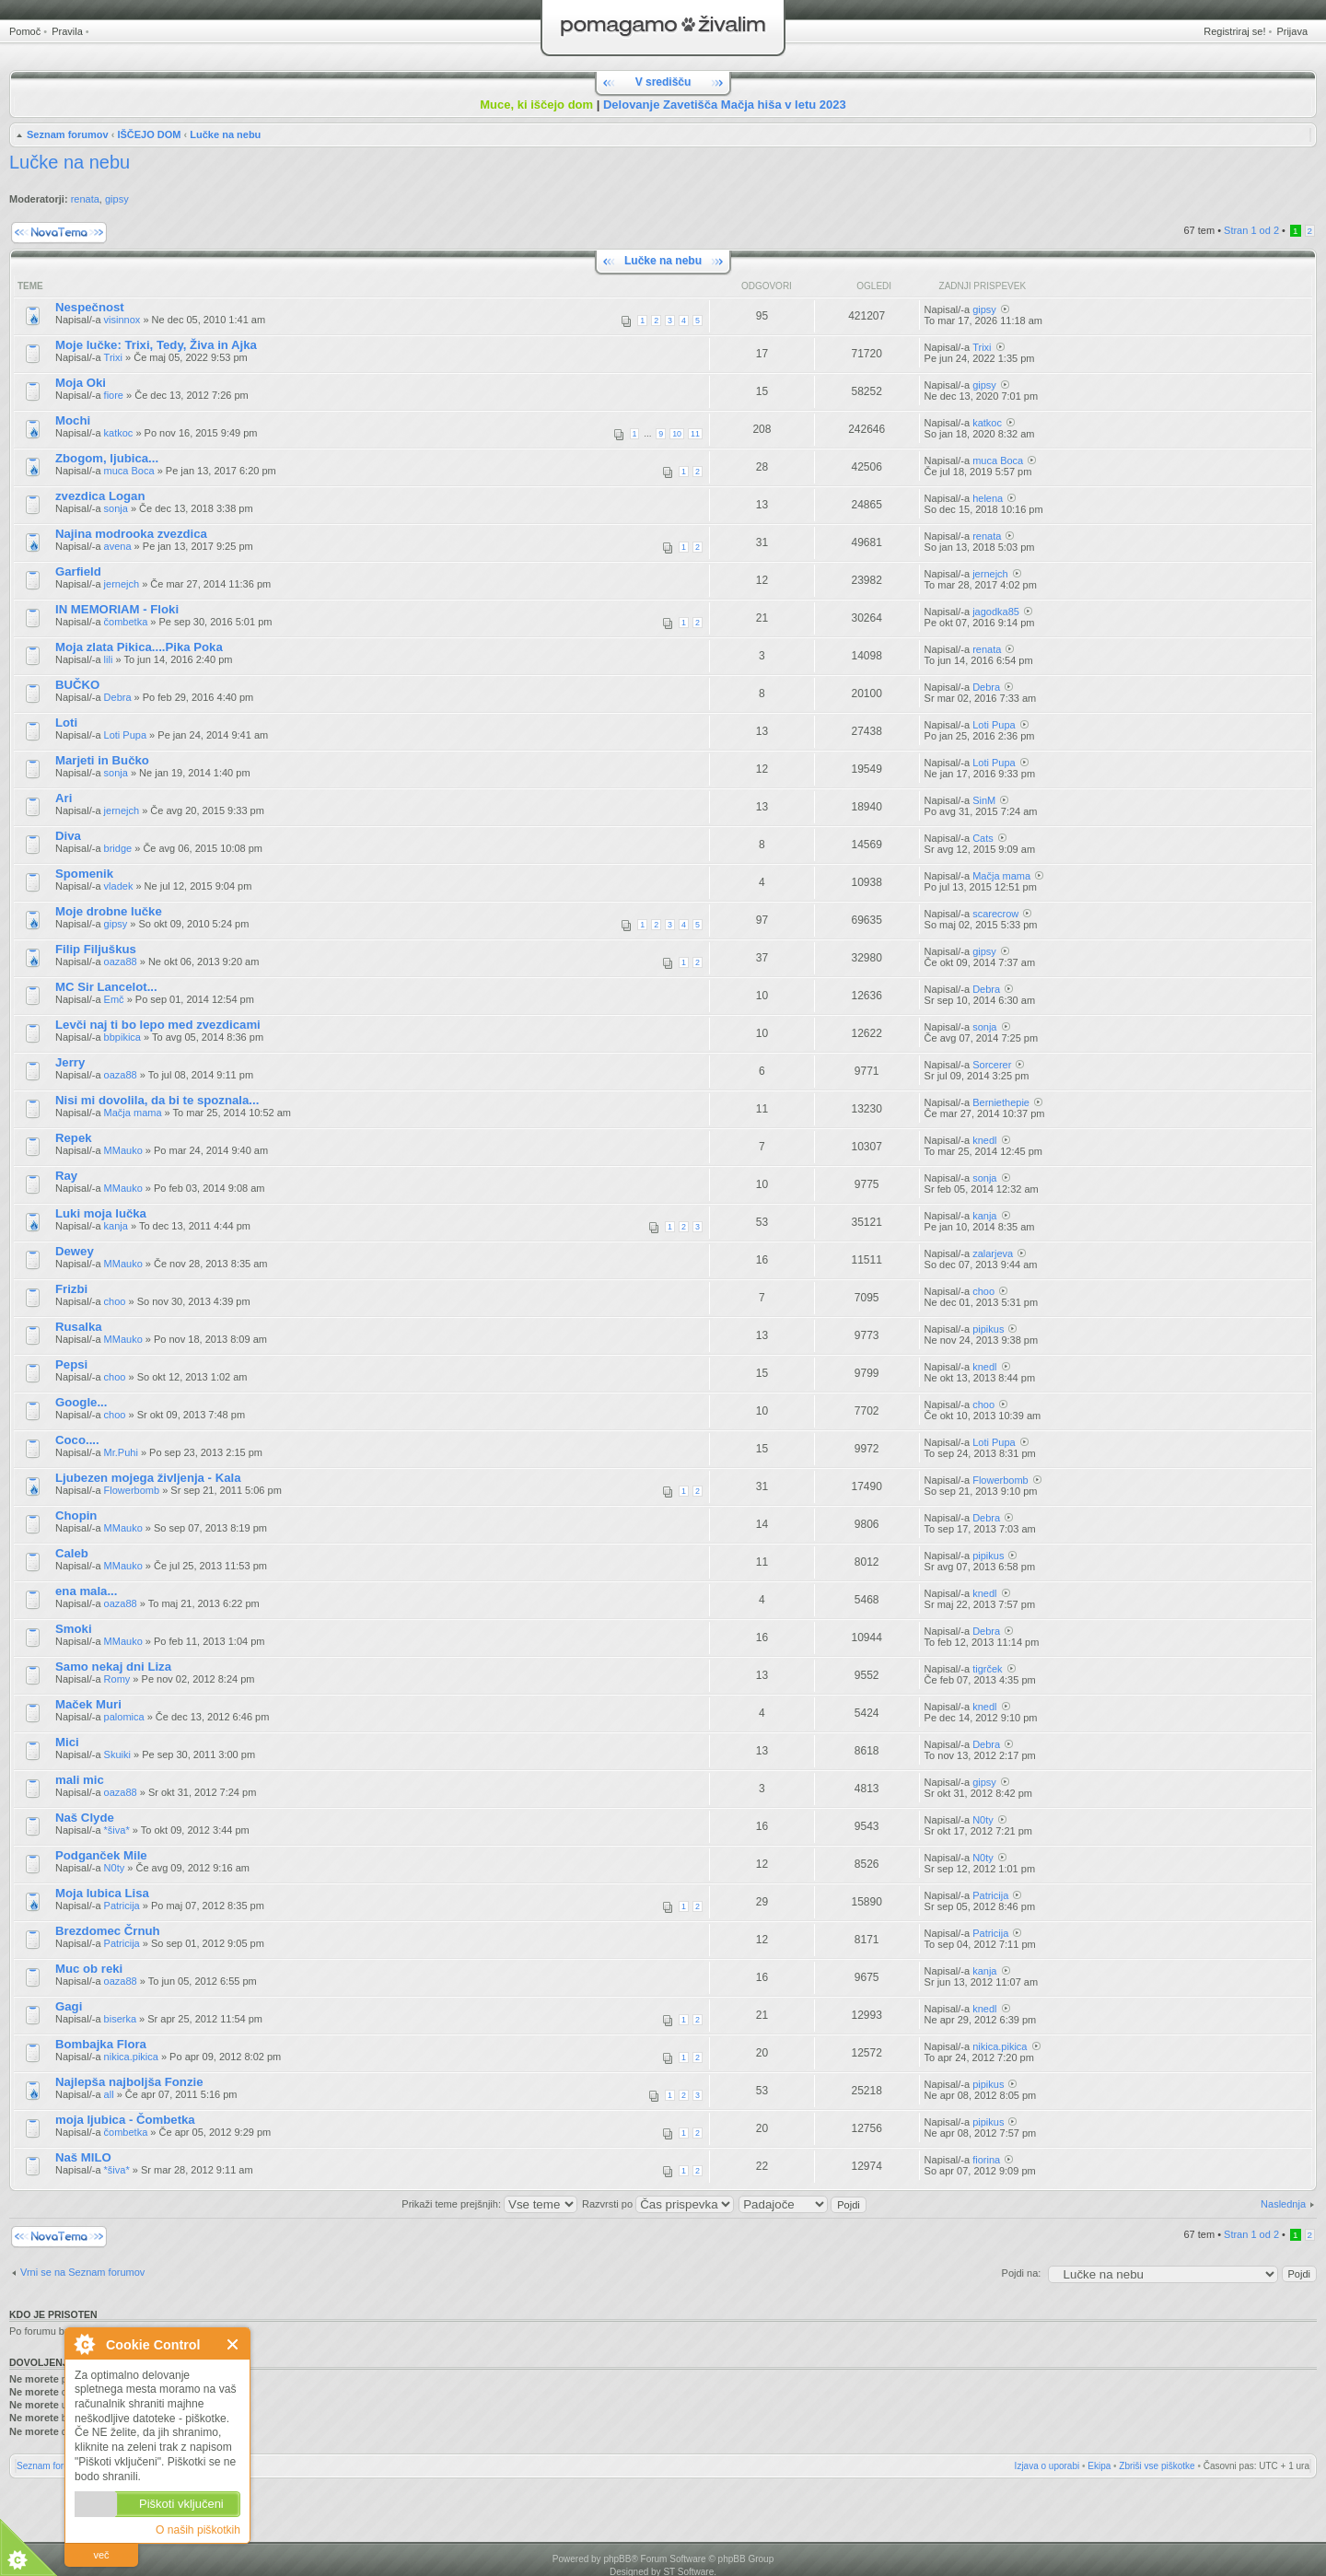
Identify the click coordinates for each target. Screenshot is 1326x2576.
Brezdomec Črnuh (107, 1931)
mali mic (79, 1780)
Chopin (76, 1515)
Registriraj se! (1234, 31)
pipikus (988, 1329)
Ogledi (873, 286)
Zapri (233, 2344)
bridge (118, 848)
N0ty (983, 1819)
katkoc (119, 432)
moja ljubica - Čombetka (125, 2120)
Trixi (113, 357)
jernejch (122, 583)
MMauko (123, 1150)
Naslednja (1283, 2203)
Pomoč (25, 31)
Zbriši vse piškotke (1156, 2466)
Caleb (71, 1553)
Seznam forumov (68, 134)
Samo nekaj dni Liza (113, 1666)
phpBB (617, 2559)
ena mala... (86, 1591)
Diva (68, 836)
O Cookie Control (83, 2344)
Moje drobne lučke (108, 911)
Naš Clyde (84, 1817)
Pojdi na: (1021, 2273)
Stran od (1251, 230)
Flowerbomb (132, 1490)
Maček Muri (88, 1704)
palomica (124, 1716)
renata (85, 198)
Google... (81, 1402)
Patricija (122, 1905)
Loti (66, 722)
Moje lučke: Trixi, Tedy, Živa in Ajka (156, 345)
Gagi (68, 2006)
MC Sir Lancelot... (106, 987)
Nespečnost (89, 307)
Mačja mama (1001, 875)
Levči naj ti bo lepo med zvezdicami (158, 1025)
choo (115, 1301)
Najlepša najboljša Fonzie (129, 2082)
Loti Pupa (125, 734)
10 (676, 433)
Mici (67, 1742)
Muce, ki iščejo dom (536, 104)
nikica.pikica (131, 2056)
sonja (116, 508)
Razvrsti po (658, 2203)
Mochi (72, 420)
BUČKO (77, 685)
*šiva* (117, 1830)
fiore (113, 395)
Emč (114, 999)
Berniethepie (1000, 1102)
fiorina (986, 2159)
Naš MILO (83, 2157)
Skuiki (117, 1754)
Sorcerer (991, 1064)
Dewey (74, 1251)
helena (987, 498)
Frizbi (71, 1289)
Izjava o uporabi (1047, 2466)
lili (108, 659)
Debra (118, 697)
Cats (983, 838)
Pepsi (71, 1364)
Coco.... (77, 1440)
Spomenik (84, 873)
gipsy (117, 198)
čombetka (126, 621)
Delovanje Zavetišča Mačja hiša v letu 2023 (724, 104)
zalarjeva (992, 1253)
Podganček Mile (101, 1855)
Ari (63, 798)
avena (118, 546)
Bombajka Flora (100, 2044)
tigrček (987, 1668)
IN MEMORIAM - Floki (117, 609)
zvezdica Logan (100, 496)
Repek (73, 1138)
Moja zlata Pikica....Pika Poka (139, 647)
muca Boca (129, 470)
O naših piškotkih (198, 2530)
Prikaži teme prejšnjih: (489, 2203)
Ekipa (1099, 2466)
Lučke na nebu (225, 134)
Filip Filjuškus (95, 949)
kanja (116, 1225)
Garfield (78, 571)
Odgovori (766, 286)
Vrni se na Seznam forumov (82, 2272)
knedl (984, 1140)
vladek (119, 886)
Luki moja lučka (100, 1213)
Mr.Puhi (121, 1452)
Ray (66, 1176)
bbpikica (122, 1037)
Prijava (1292, 31)
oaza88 (120, 961)
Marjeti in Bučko (102, 760)
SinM (983, 800)
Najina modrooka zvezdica (131, 534)
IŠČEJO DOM (148, 134)
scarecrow (995, 913)
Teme (30, 286)
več (101, 2554)
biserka (120, 2018)
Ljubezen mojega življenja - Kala (148, 1478)
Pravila (67, 31)
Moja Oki (80, 383)
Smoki (73, 1629)
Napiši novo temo (59, 232)
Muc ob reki (88, 1969)
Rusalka (78, 1327)
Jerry (70, 1062)
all (109, 2094)
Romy (117, 1678)
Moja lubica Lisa (102, 1893)
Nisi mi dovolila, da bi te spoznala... (157, 1100)
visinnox (122, 319)
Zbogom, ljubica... (106, 458)
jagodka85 (995, 611)
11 (695, 433)
